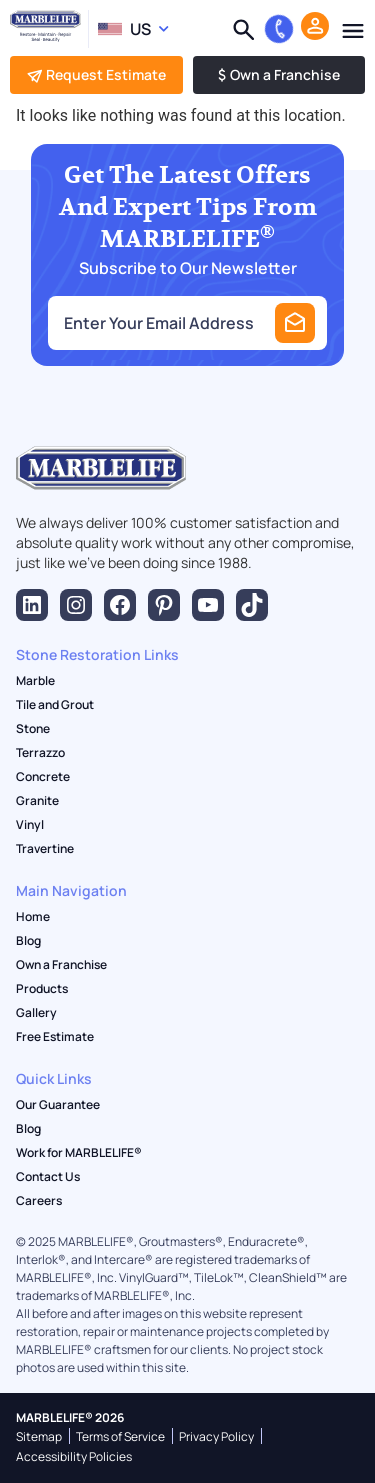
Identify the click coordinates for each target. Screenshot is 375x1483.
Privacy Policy (216, 1436)
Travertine (45, 849)
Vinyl (30, 825)
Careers (39, 1201)
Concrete (43, 777)
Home (33, 917)
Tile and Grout (55, 705)
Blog (28, 941)
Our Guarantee (58, 1105)
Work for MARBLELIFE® (79, 1153)
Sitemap (39, 1436)
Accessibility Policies (74, 1456)
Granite (37, 801)
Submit (295, 323)
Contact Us (48, 1177)
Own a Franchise (278, 74)
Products (42, 989)
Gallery (36, 1013)
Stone (33, 729)
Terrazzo (40, 753)
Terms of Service (120, 1436)
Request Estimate (96, 74)
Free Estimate (55, 1037)
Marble (35, 681)
